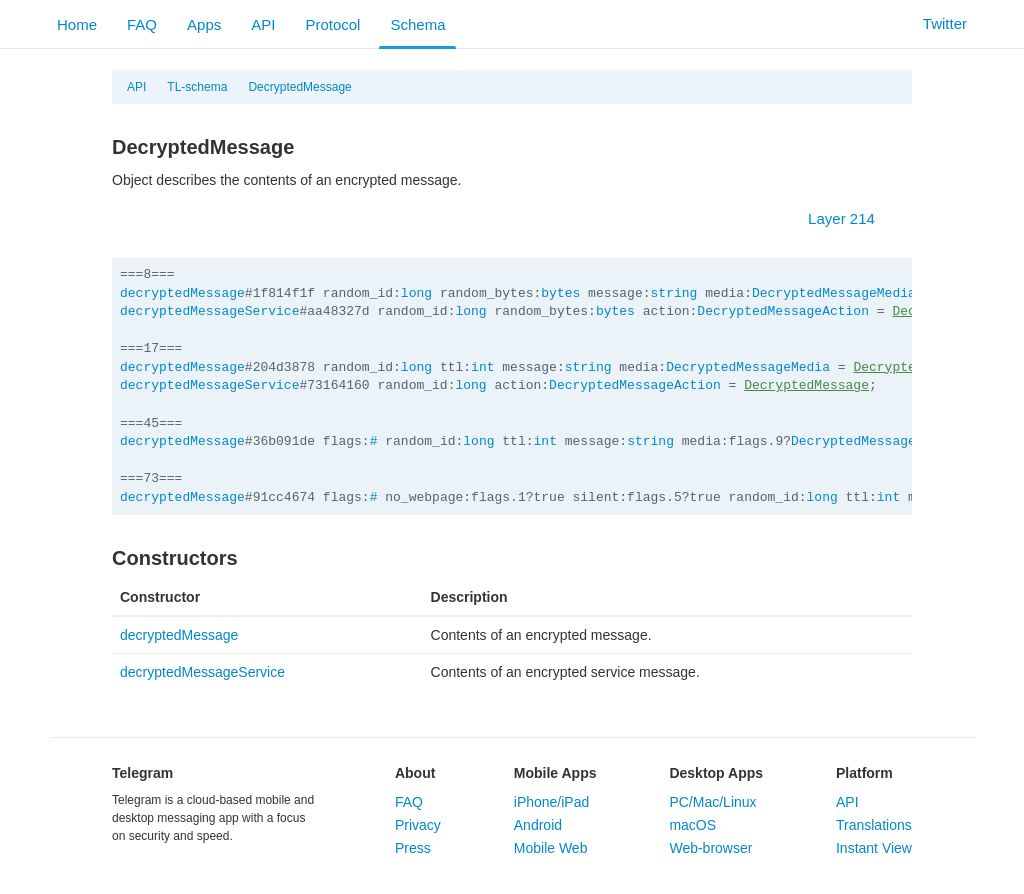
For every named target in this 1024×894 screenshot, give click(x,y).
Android (538, 825)
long (416, 293)
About (415, 773)
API (263, 24)
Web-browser (710, 848)
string (674, 293)
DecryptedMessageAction (783, 311)
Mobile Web (551, 848)
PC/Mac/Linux (712, 802)
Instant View (874, 848)
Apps (204, 24)
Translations (874, 825)
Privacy (418, 825)
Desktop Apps (716, 773)
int (482, 367)
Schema (417, 24)
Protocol (332, 24)
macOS (692, 825)
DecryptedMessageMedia (834, 293)
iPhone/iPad (552, 802)
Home (77, 24)
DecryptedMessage (299, 87)
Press (413, 848)
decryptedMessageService (209, 311)
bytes (560, 293)
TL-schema (197, 87)
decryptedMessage (182, 293)
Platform (864, 773)
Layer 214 (851, 218)
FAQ (142, 24)
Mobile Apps (555, 773)
